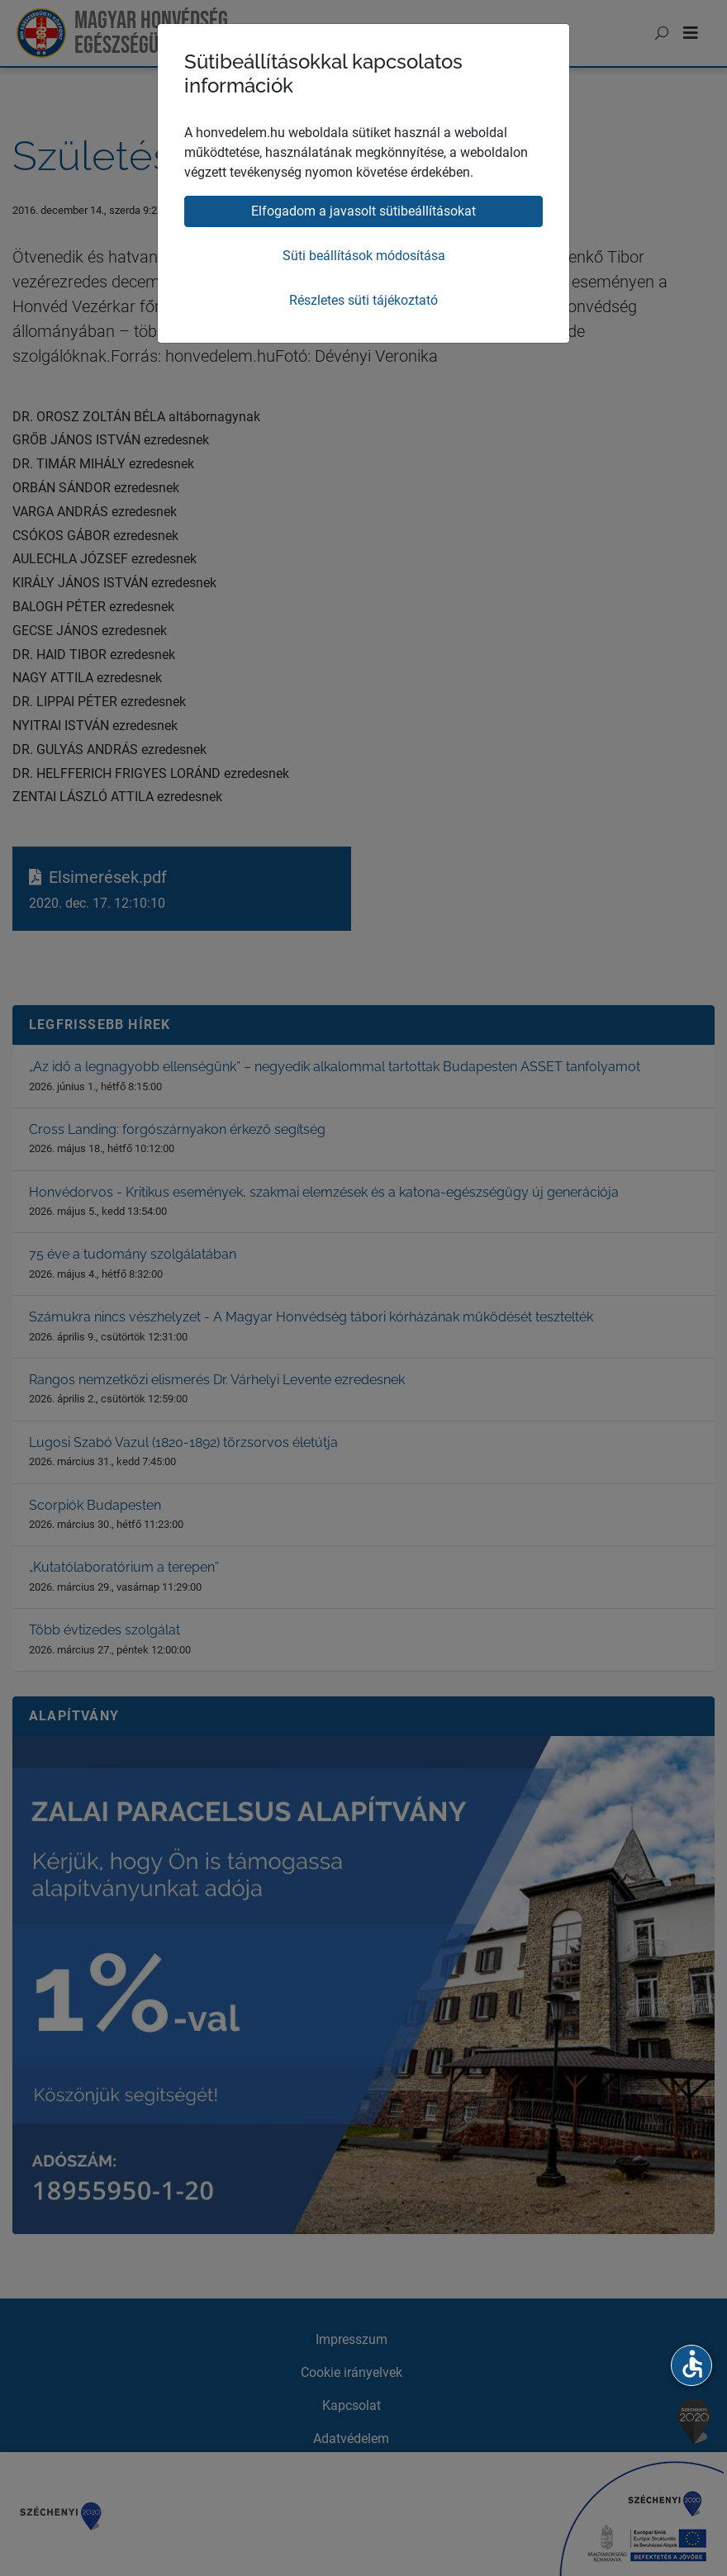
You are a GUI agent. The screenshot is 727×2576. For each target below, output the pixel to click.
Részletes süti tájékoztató (363, 300)
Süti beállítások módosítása (364, 255)
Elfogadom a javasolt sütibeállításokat (363, 211)
